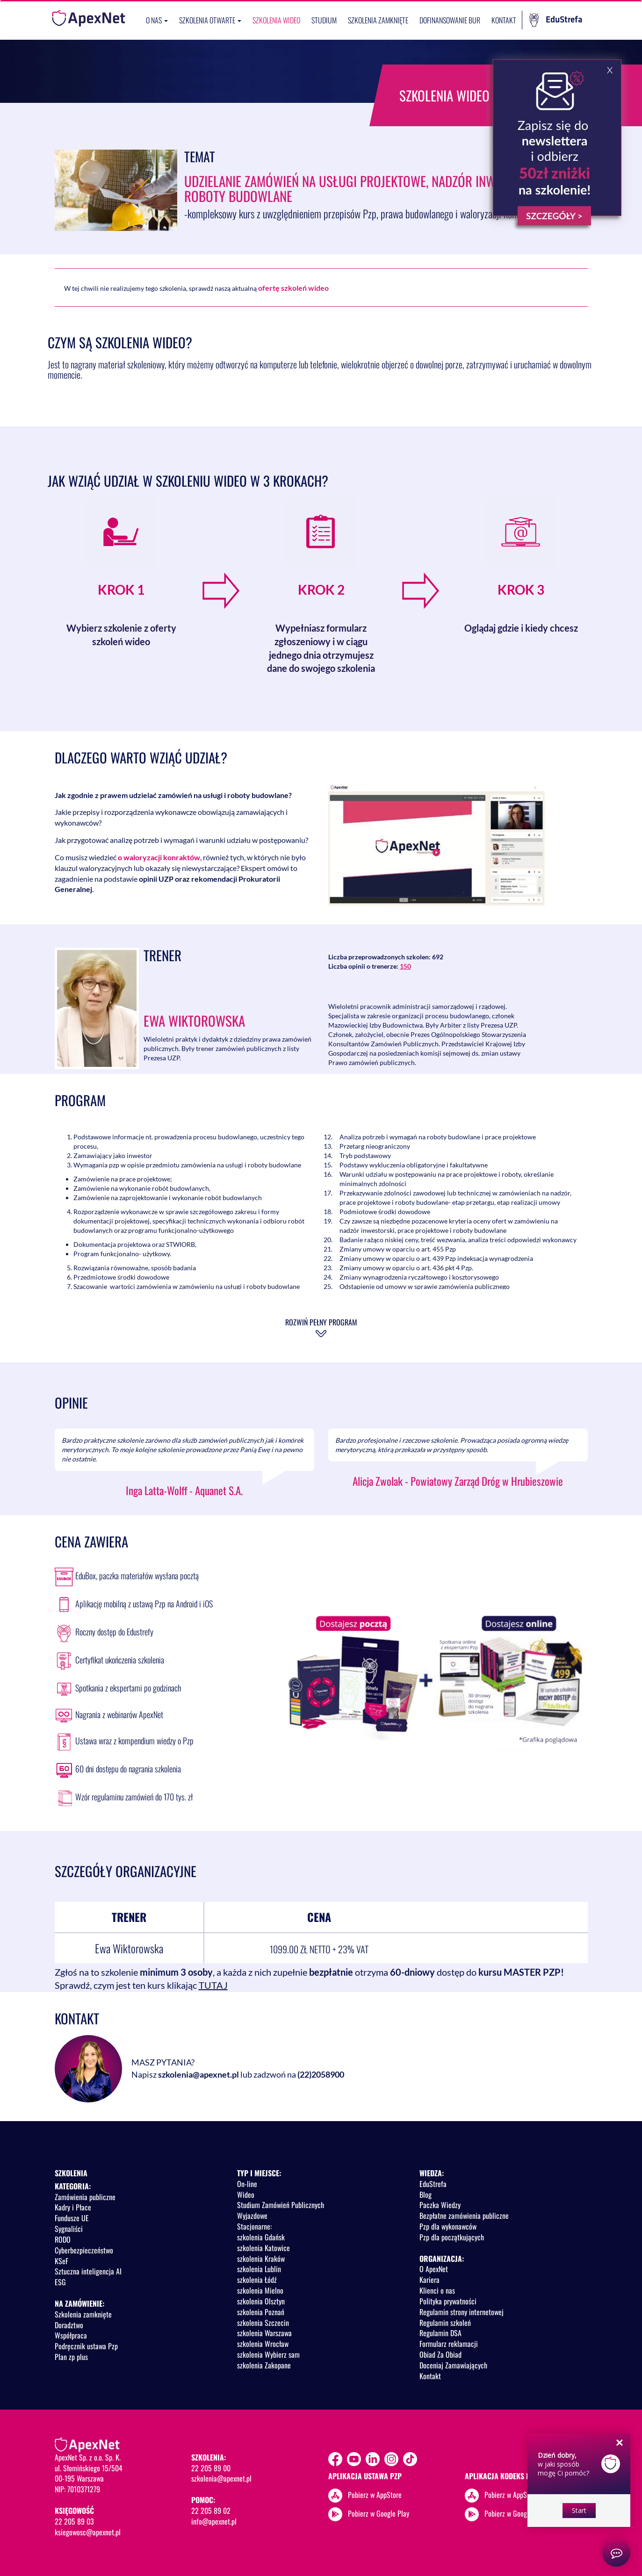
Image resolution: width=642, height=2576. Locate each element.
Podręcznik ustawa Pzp (86, 2346)
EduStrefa (555, 20)
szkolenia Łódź (257, 2279)
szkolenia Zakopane (264, 2365)
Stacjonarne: (254, 2226)
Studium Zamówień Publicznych (280, 2204)
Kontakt (503, 20)
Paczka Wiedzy (440, 2204)
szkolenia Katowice (263, 2247)
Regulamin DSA (440, 2333)
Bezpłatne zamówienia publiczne (464, 2215)
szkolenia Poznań (260, 2311)
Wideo (245, 2194)
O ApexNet (433, 2268)
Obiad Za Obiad (440, 2354)
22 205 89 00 (211, 2468)
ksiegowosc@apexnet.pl (88, 2532)
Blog (425, 2194)
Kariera (429, 2279)
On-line (247, 2183)
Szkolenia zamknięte (378, 20)
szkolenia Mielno (260, 2290)
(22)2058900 (320, 2074)
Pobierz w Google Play (378, 2512)
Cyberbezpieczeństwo (84, 2250)
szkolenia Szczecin (263, 2322)
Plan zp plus (71, 2356)
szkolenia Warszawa (264, 2333)
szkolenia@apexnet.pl (198, 2074)
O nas (157, 20)
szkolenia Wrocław (263, 2343)
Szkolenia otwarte (210, 20)
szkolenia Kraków (261, 2258)
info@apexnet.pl (214, 2521)
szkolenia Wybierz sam (268, 2354)
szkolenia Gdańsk (261, 2237)
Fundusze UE (72, 2217)
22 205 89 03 (74, 2521)
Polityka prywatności (447, 2301)
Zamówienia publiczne (85, 2196)
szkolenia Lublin (259, 2268)
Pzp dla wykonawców (447, 2226)
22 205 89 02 (211, 2510)
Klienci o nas (437, 2290)
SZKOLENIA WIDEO (276, 20)
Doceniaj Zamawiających (453, 2365)
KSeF (61, 2261)
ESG (60, 2282)
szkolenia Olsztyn (261, 2301)
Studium (324, 20)
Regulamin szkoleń (445, 2322)
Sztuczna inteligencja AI (88, 2271)
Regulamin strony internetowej (461, 2311)
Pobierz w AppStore (375, 2494)
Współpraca (71, 2335)
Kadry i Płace (73, 2207)
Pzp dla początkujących (451, 2237)
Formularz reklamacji (448, 2343)
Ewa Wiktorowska (194, 1020)
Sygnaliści (69, 2228)
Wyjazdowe (252, 2215)
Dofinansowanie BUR (449, 20)
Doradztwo (69, 2325)
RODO (63, 2239)
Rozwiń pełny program (321, 1322)
